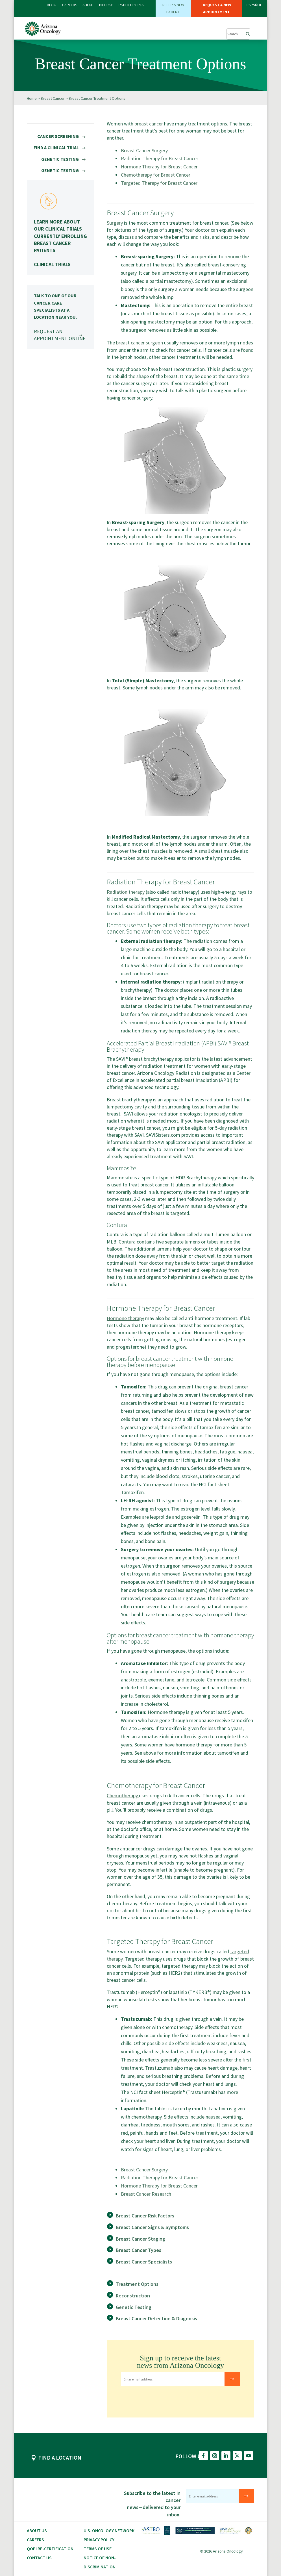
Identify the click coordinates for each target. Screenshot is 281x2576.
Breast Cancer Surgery (144, 150)
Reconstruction (133, 2295)
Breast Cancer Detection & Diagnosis (156, 2318)
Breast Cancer (53, 98)
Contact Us (39, 2557)
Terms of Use (98, 2548)
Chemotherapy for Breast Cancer (155, 174)
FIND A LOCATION (59, 2457)
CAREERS (69, 4)
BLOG (52, 4)
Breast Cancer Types (138, 2250)
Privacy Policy (99, 2539)
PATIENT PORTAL (132, 4)
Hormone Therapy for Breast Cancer (159, 166)
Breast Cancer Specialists (144, 2261)
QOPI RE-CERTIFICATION (50, 2548)
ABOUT (88, 4)
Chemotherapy (123, 1795)
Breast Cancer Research (146, 2193)
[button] (212, 31)
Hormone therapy (125, 1318)
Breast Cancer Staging (140, 2238)
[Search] (246, 32)
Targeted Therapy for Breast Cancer (159, 182)
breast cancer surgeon (139, 342)
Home (32, 98)
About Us (37, 2530)
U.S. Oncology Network (109, 2530)
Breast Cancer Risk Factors (145, 2215)
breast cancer (148, 123)
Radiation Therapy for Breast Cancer (159, 158)
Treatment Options (137, 2283)
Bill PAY (106, 4)
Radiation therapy (126, 891)
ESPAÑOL (254, 4)
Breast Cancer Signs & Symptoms (152, 2227)
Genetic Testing (133, 2307)
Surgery (115, 222)
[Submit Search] (238, 34)
